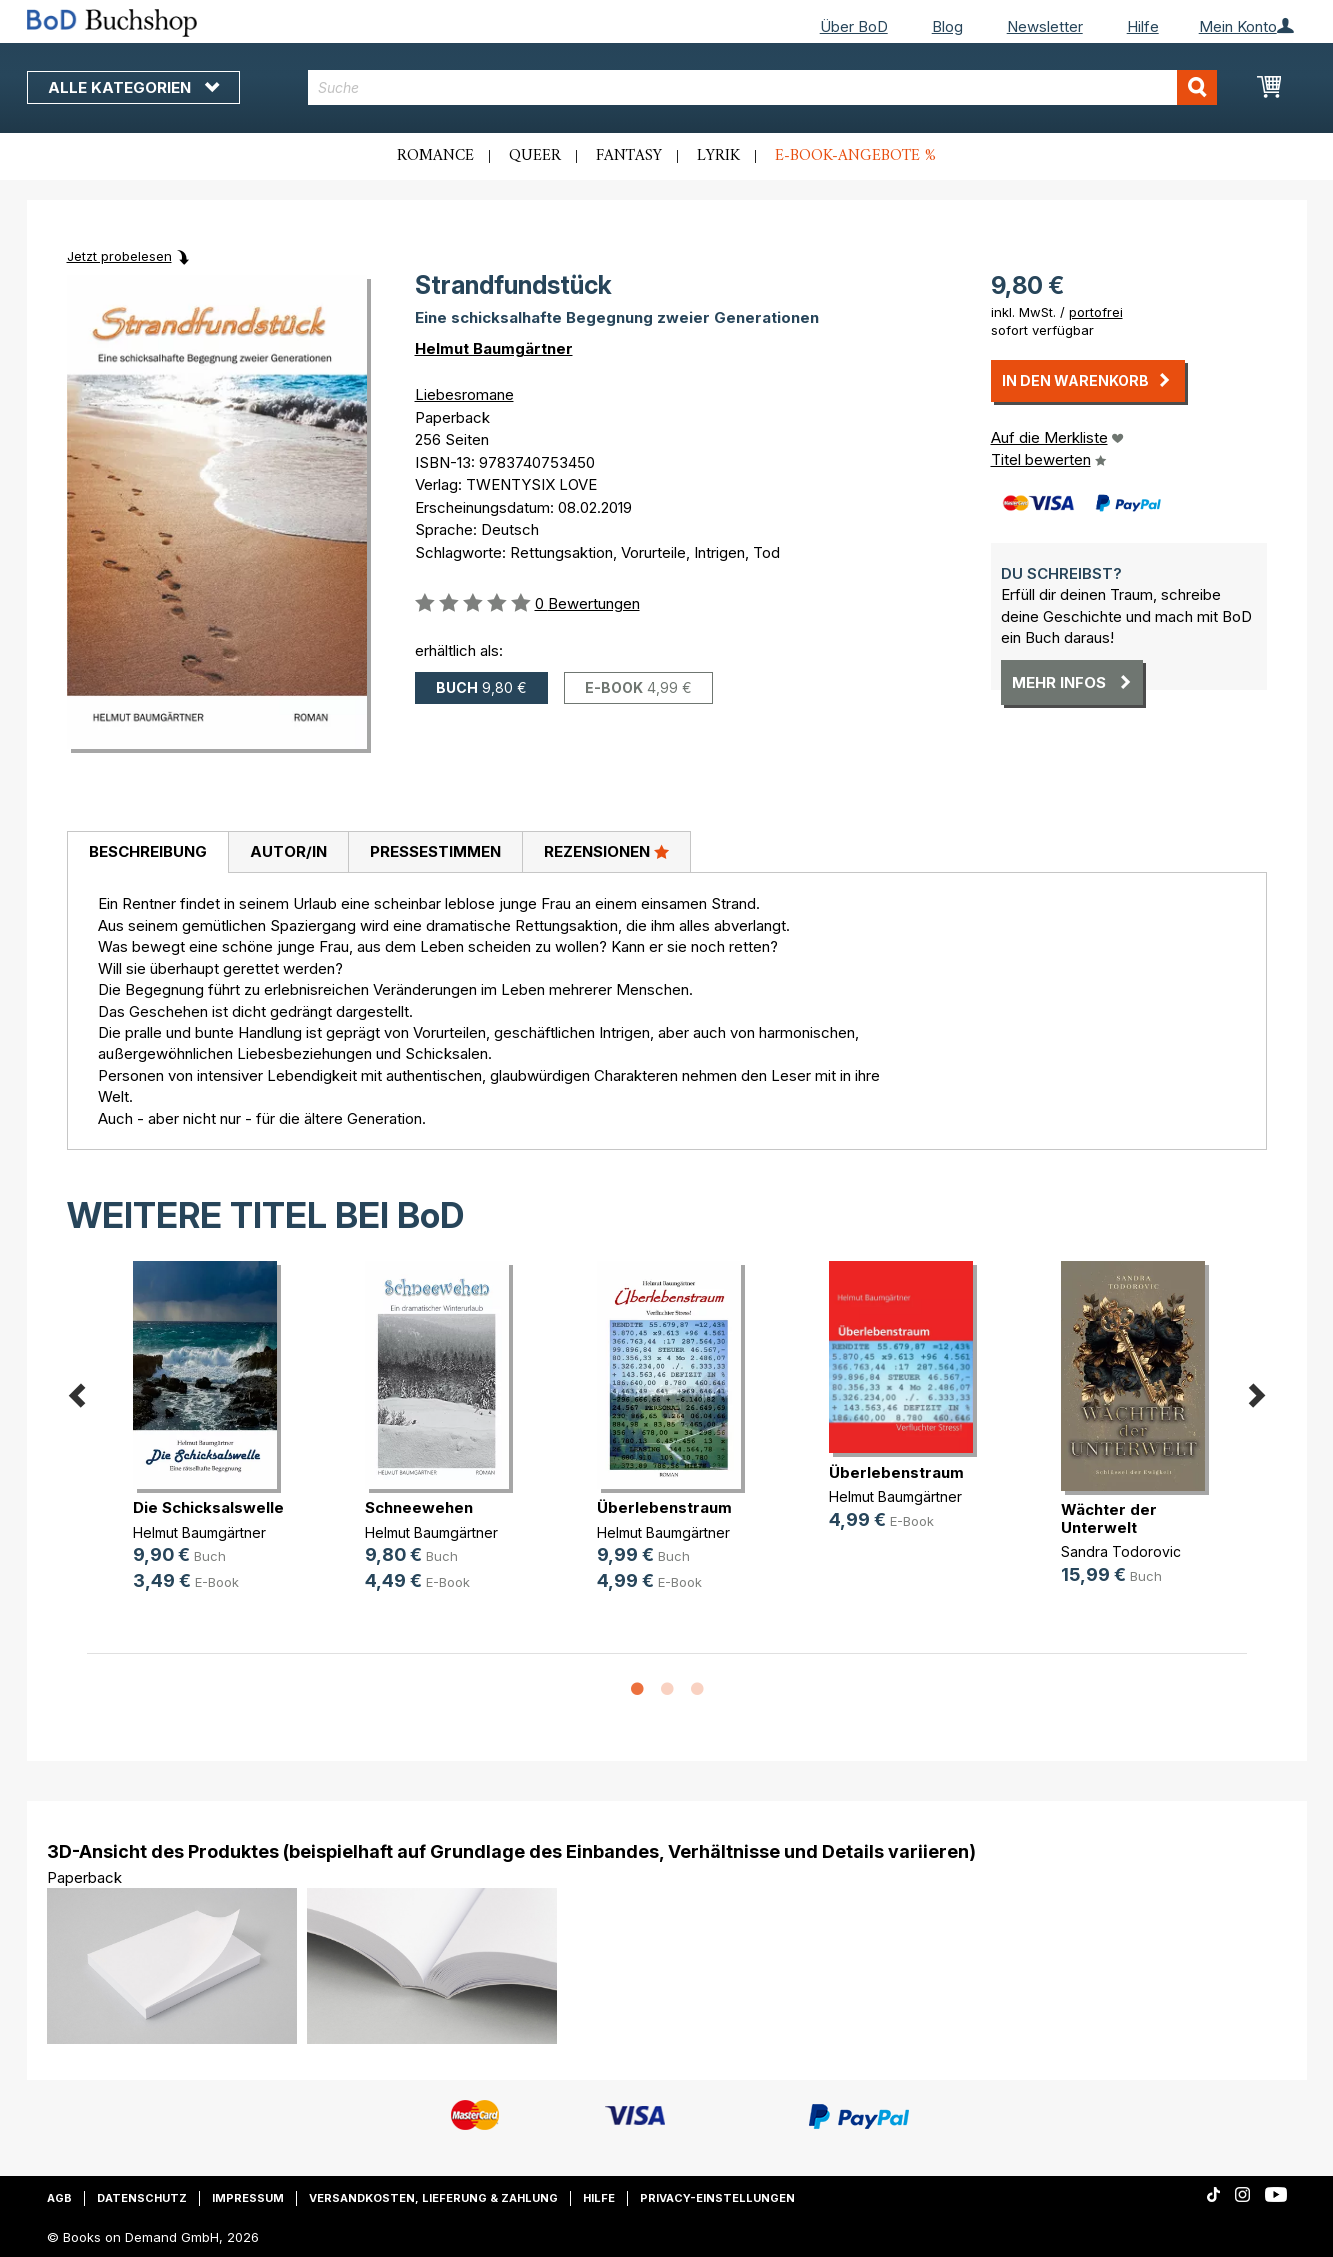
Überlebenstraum (664, 1507)
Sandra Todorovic (1121, 1551)
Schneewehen (419, 1507)
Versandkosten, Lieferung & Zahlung (433, 2198)
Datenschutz (142, 2198)
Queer (535, 156)
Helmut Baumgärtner (494, 348)
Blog (947, 26)
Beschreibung (148, 851)
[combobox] (762, 87)
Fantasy (629, 156)
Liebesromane (464, 394)
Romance (435, 156)
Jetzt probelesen (119, 256)
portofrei (1096, 312)
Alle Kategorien (133, 87)
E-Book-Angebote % (855, 156)
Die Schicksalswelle (208, 1507)
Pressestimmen (435, 851)
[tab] (147, 853)
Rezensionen (606, 851)
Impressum (248, 2198)
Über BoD (854, 26)
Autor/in (288, 851)
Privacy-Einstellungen (717, 2198)
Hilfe (1143, 26)
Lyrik (718, 156)
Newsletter (1045, 26)
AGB (59, 2198)
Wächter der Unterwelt (1109, 1518)
